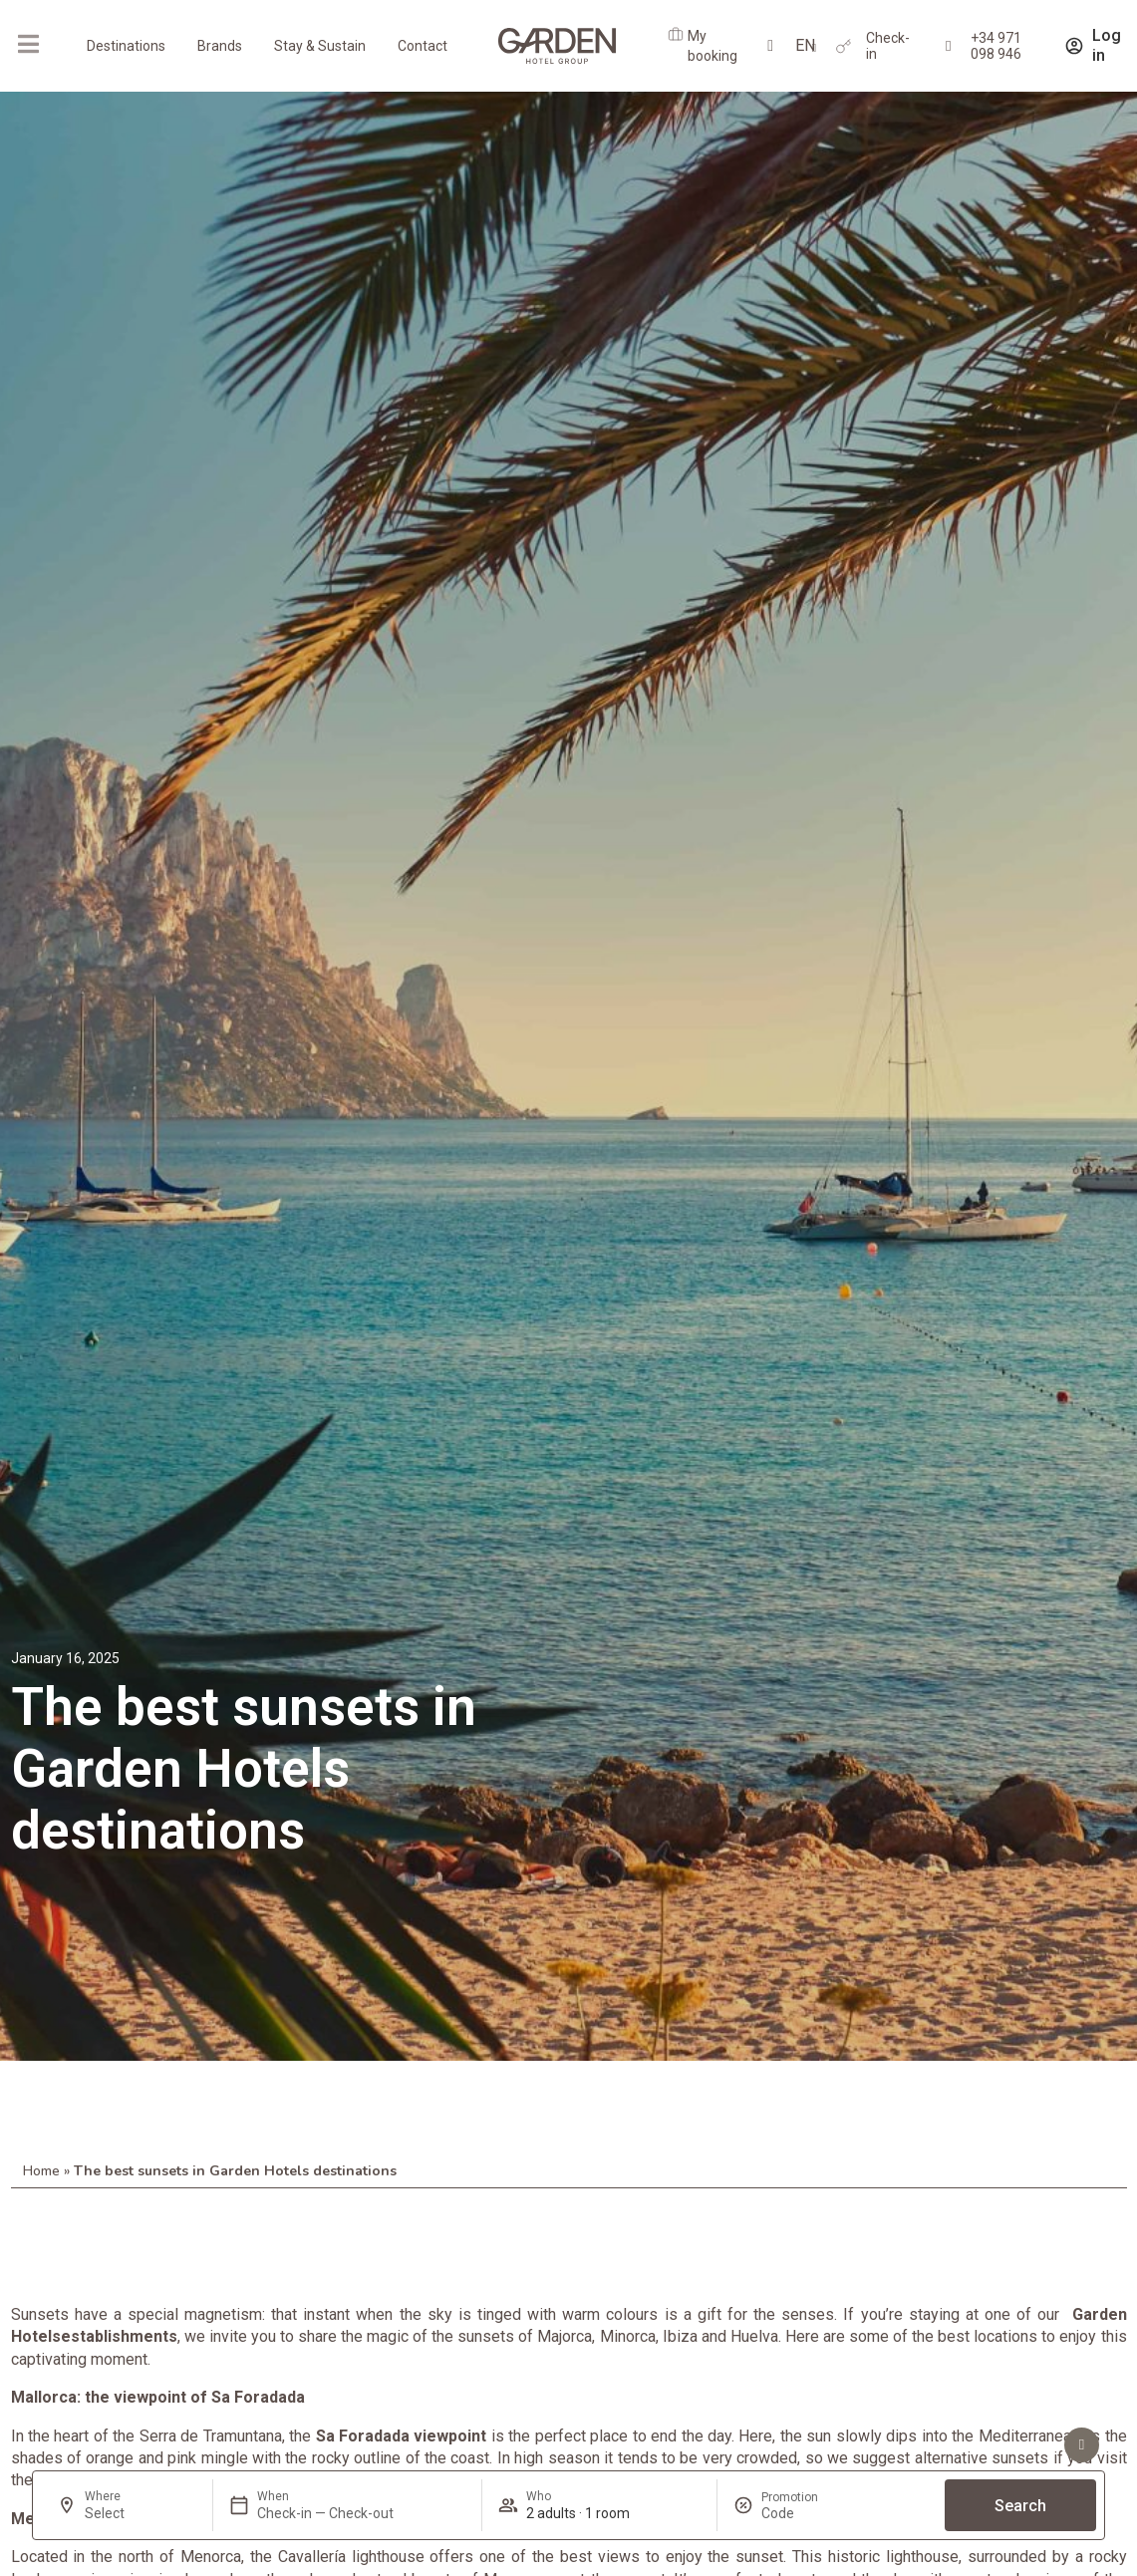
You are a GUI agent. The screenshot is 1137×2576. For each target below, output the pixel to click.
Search (1020, 2505)
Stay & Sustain (320, 46)
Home (41, 2170)
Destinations (126, 46)
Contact (422, 46)
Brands (219, 46)
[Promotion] (809, 2513)
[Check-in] (843, 46)
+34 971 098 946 (996, 46)
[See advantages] (1081, 2444)
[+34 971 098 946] (948, 46)
